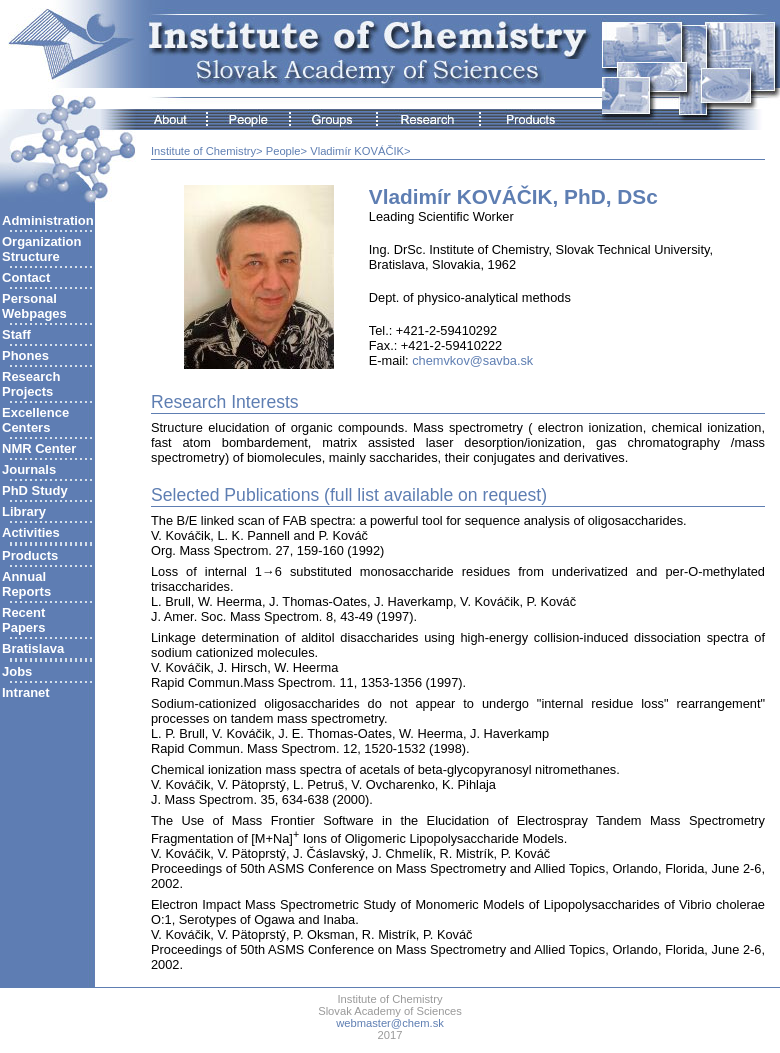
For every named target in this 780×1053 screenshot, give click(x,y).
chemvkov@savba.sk (472, 360)
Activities (31, 532)
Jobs (17, 671)
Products (30, 555)
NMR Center (39, 448)
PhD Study (35, 490)
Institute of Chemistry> (207, 151)
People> (286, 151)
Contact (26, 277)
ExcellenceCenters (35, 420)
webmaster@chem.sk (390, 1023)
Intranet (26, 692)
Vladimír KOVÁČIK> (360, 151)
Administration (48, 220)
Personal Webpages (34, 306)
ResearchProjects (31, 384)
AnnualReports (26, 584)
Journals (29, 469)
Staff (16, 334)
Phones (25, 355)
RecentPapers (23, 620)
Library (24, 511)
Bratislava (33, 648)
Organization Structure (41, 249)
